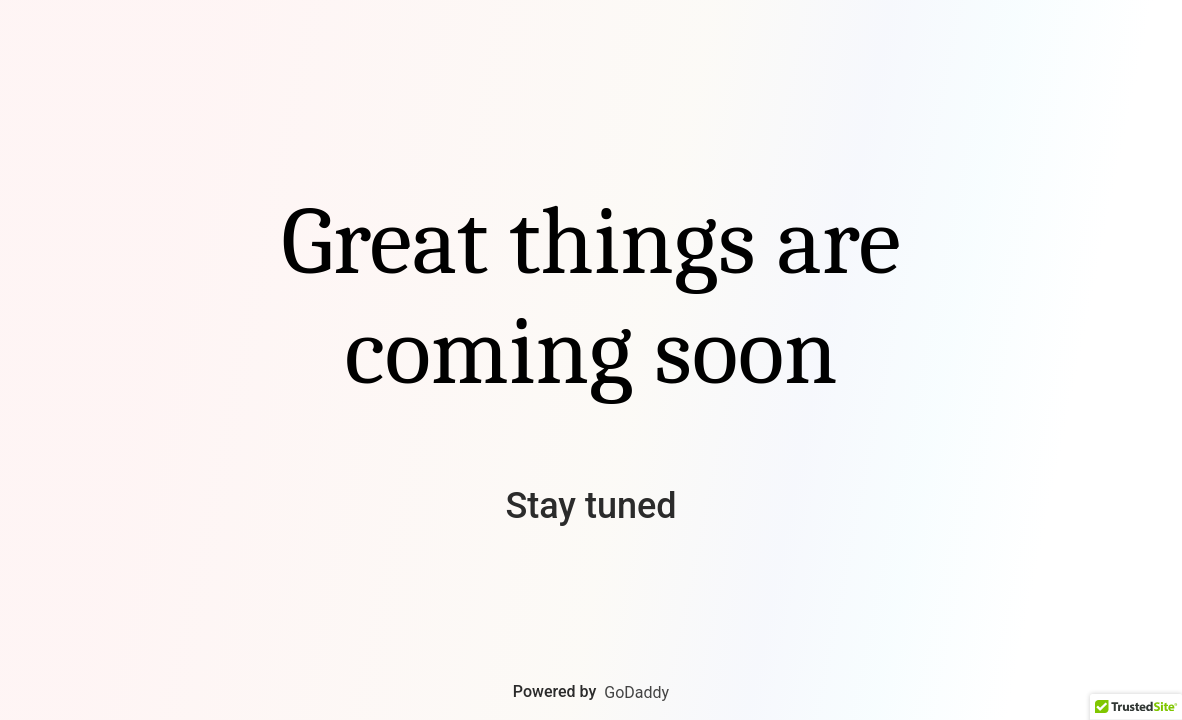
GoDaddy (636, 692)
